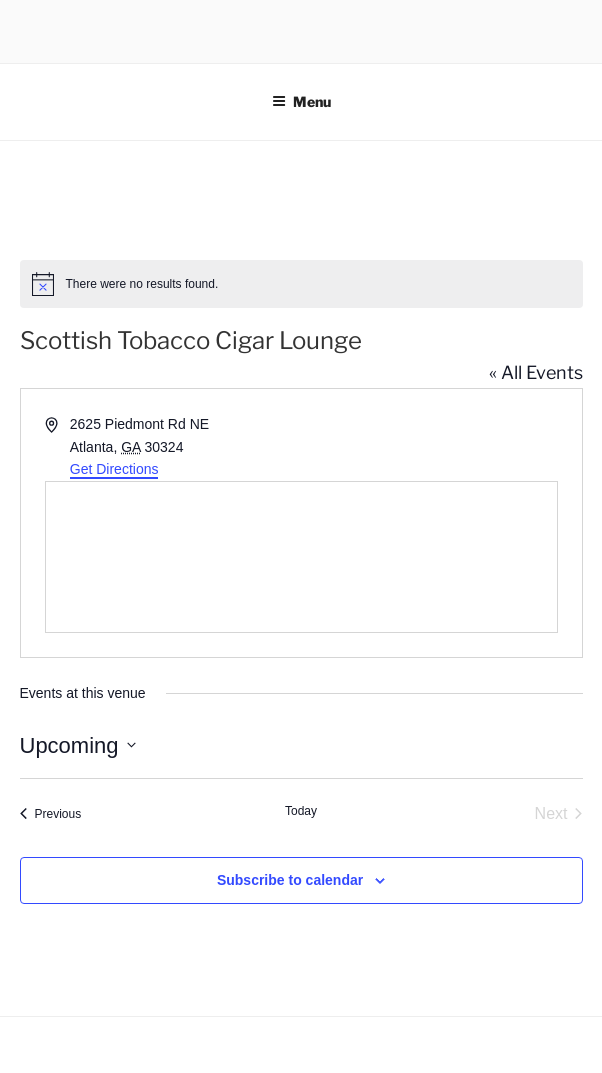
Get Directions (114, 469)
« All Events (536, 372)
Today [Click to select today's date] (301, 811)
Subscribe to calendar (290, 880)
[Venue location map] (301, 557)
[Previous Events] (51, 814)
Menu (301, 101)
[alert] (301, 284)
